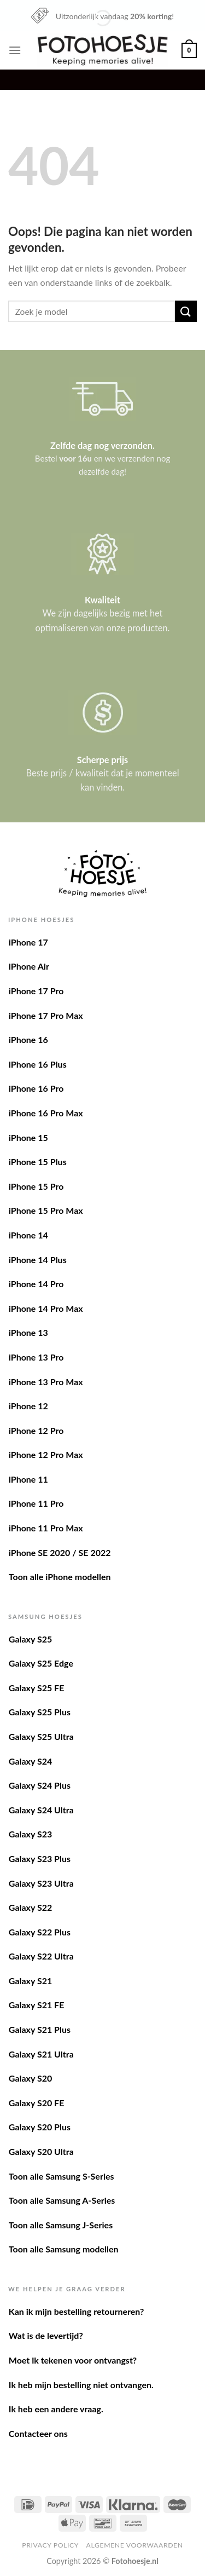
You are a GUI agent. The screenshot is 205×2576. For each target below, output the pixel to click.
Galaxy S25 (30, 1639)
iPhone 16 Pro (36, 1088)
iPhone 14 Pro (36, 1283)
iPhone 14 (28, 1235)
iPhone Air (29, 966)
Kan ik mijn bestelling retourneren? (76, 2311)
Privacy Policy (50, 2545)
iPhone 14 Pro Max (46, 1308)
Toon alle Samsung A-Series (62, 2200)
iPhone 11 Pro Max (46, 1528)
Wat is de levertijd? (46, 2335)
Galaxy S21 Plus (40, 2029)
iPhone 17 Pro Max (46, 1015)
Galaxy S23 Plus (40, 1858)
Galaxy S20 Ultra (41, 2151)
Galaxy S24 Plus (40, 1785)
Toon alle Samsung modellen (64, 2249)
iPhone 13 (28, 1332)
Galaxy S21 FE (37, 2004)
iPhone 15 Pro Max (46, 1210)
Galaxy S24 (30, 1761)
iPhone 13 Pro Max (46, 1381)
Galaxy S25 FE (37, 1687)
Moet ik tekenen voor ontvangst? (73, 2360)
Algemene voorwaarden (134, 2545)
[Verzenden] (186, 311)
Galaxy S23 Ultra (41, 1883)
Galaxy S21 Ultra (41, 2054)
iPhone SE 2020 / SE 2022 (60, 1552)
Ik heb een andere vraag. (56, 2409)
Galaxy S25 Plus (40, 1712)
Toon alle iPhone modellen (60, 1576)
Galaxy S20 (30, 2078)
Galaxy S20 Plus (40, 2127)
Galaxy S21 (30, 1980)
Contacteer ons (38, 2433)
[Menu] (14, 50)
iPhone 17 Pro (36, 991)
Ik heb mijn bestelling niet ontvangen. (81, 2384)
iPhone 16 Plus (38, 1064)
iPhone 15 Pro (36, 1186)
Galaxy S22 (30, 1907)
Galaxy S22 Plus (40, 1932)
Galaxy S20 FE (37, 2102)
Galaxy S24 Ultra (41, 1810)
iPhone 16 (28, 1039)
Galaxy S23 (30, 1834)
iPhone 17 (28, 942)
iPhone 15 (28, 1137)
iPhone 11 (28, 1479)
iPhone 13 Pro (36, 1357)
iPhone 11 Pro (36, 1503)
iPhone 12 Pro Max (46, 1454)
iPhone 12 (28, 1406)
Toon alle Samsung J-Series (61, 2225)
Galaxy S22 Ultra (41, 1956)
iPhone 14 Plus (38, 1259)
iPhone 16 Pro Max (46, 1113)
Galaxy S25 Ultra (41, 1736)
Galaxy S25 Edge (41, 1663)
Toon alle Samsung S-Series (61, 2176)
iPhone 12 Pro (36, 1430)
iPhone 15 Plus (38, 1161)
